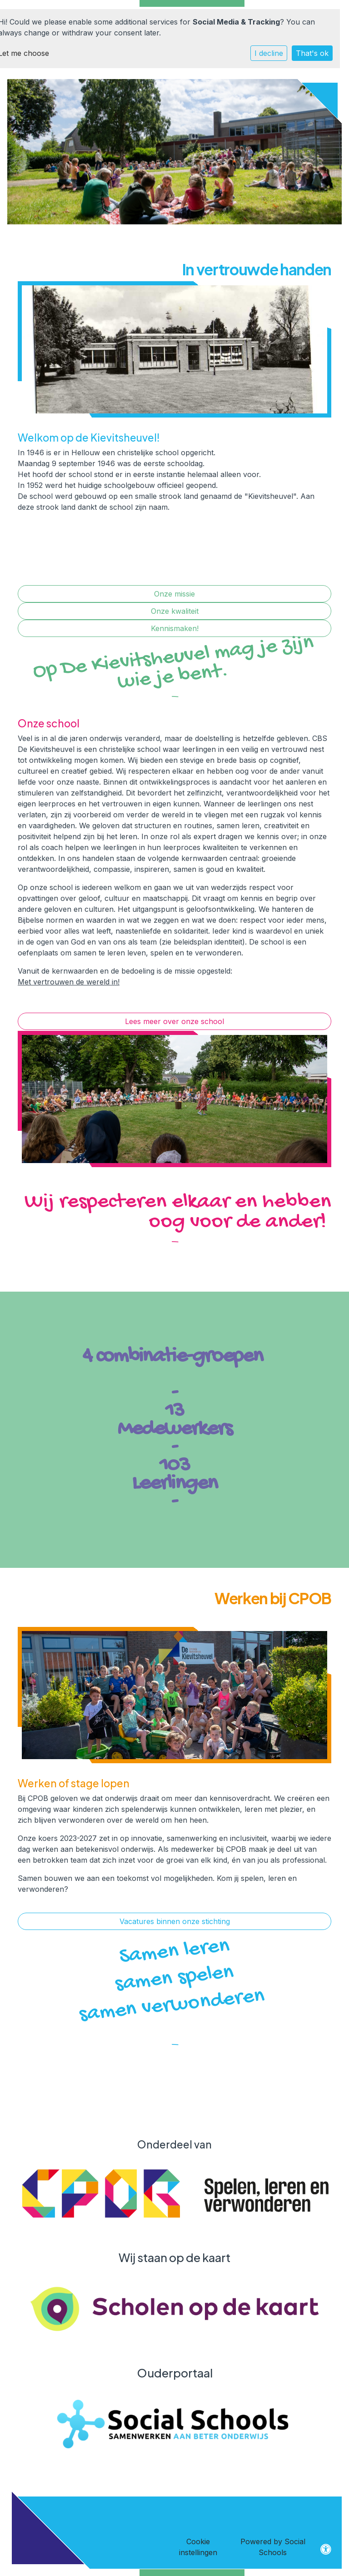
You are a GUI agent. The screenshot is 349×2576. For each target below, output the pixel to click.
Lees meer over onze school (174, 1021)
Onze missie (174, 593)
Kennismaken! (175, 628)
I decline (268, 53)
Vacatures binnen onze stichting (175, 1921)
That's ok (312, 53)
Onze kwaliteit (175, 611)
